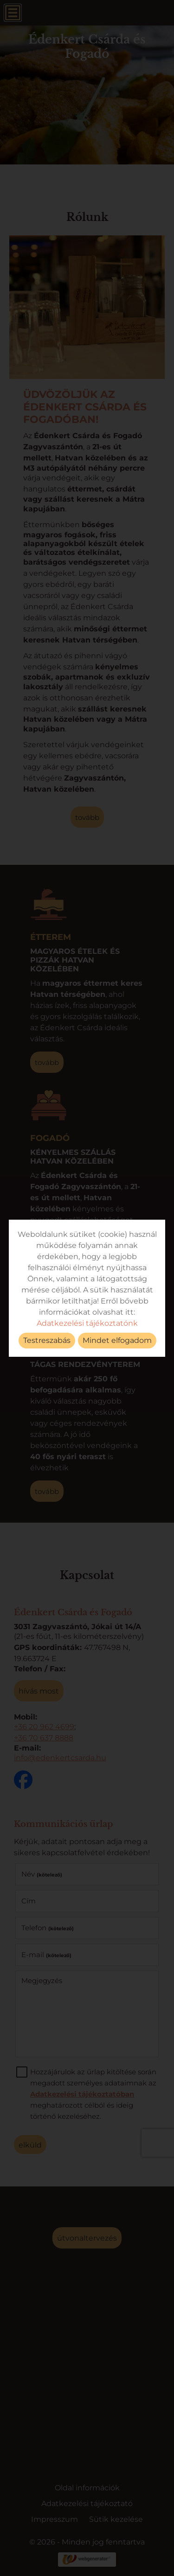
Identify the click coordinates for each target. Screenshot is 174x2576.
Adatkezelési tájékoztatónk (87, 1323)
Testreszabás (47, 1340)
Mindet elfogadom (117, 1340)
